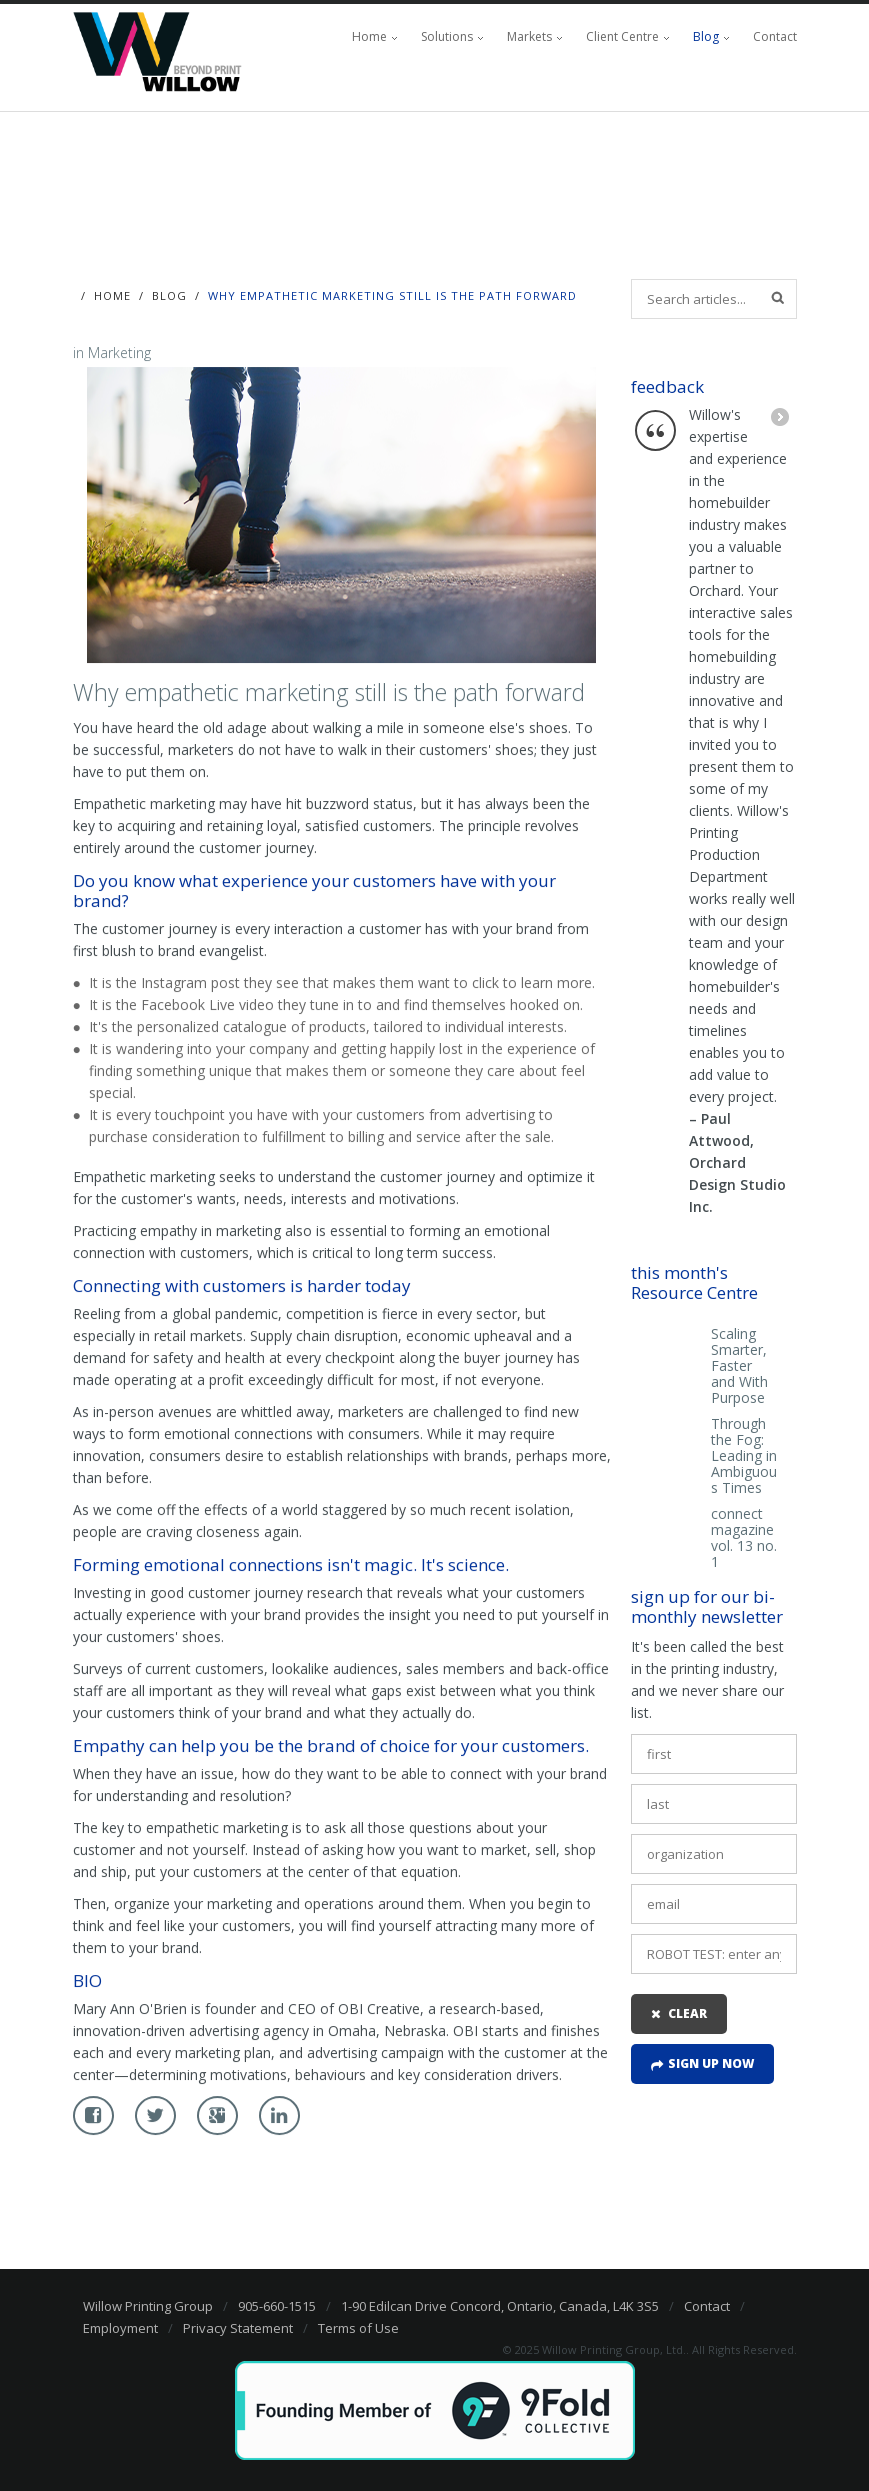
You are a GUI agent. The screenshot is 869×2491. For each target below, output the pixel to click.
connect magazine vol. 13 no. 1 (744, 1538)
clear (687, 2013)
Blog (706, 36)
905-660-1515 (277, 2306)
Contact (775, 36)
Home (369, 36)
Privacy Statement (238, 2328)
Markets (529, 36)
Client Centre (622, 36)
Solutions (447, 36)
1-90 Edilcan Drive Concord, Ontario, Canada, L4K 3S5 (500, 2306)
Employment (120, 2328)
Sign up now (711, 2063)
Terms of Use (358, 2328)
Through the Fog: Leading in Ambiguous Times (744, 1456)
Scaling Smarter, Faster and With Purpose (739, 1366)
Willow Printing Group (148, 2306)
